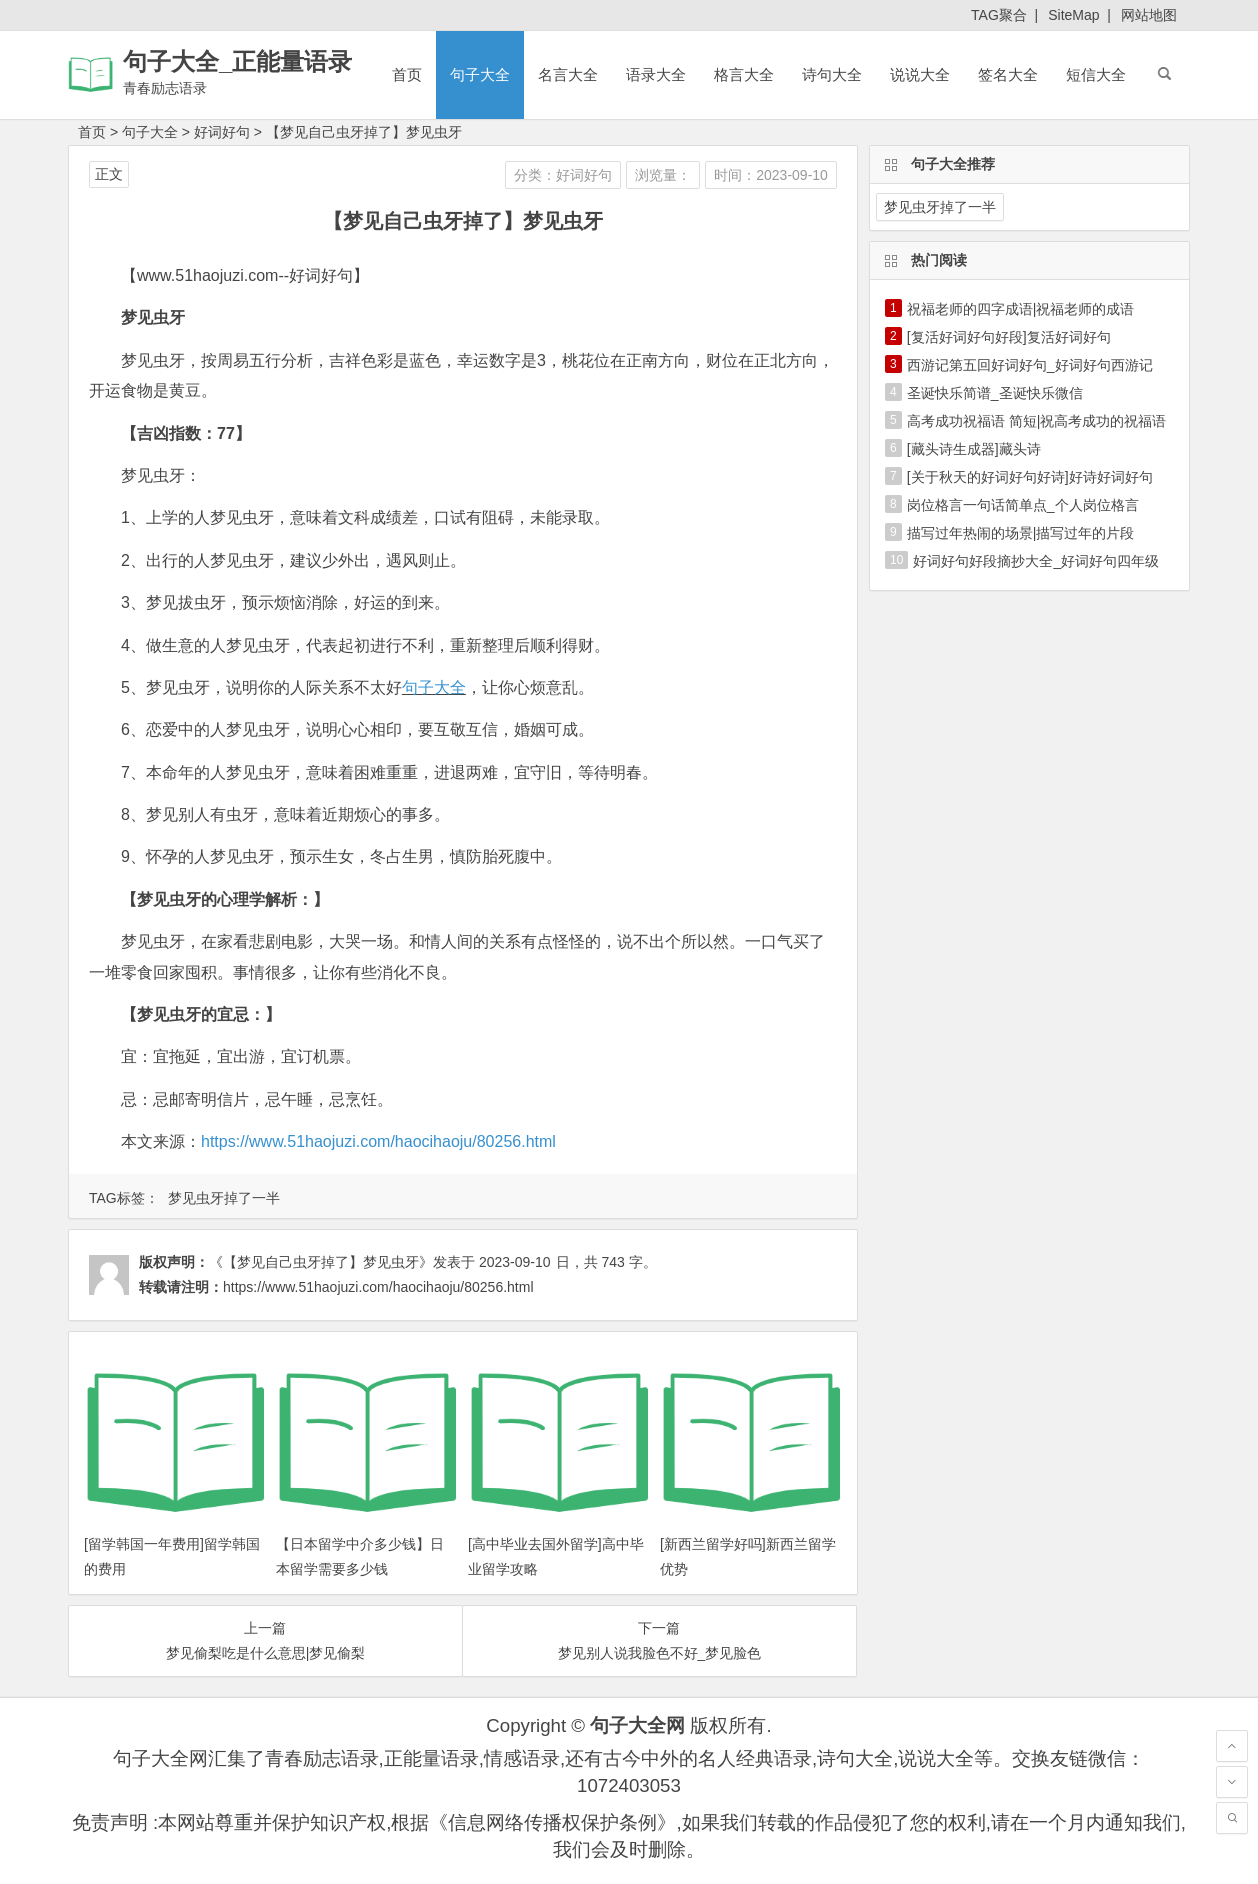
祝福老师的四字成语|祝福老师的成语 (1021, 309)
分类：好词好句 (563, 175)
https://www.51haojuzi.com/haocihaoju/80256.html (378, 1141)
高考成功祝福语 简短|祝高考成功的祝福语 (1037, 421)
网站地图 (1149, 15)
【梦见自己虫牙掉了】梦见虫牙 (364, 132)
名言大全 (568, 74)
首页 (407, 74)
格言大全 (744, 74)
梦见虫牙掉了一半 (224, 1198)
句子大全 (480, 74)
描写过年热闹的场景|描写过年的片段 (1021, 533)
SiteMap (1073, 15)
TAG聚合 (999, 15)
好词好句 (222, 132)
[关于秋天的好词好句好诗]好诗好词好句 (1030, 477)
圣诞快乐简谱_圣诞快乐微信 (995, 393)
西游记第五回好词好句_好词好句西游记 (1030, 365)
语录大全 (656, 74)
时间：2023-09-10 (771, 175)
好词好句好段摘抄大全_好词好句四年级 (1036, 561)
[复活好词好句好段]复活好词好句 (1009, 337)
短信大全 (1096, 74)
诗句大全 (832, 74)
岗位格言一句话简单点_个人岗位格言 (1023, 505)
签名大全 (1008, 74)
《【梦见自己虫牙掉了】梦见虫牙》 (321, 1262)
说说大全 (920, 74)
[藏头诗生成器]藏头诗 (974, 449)
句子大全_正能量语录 (237, 61)
